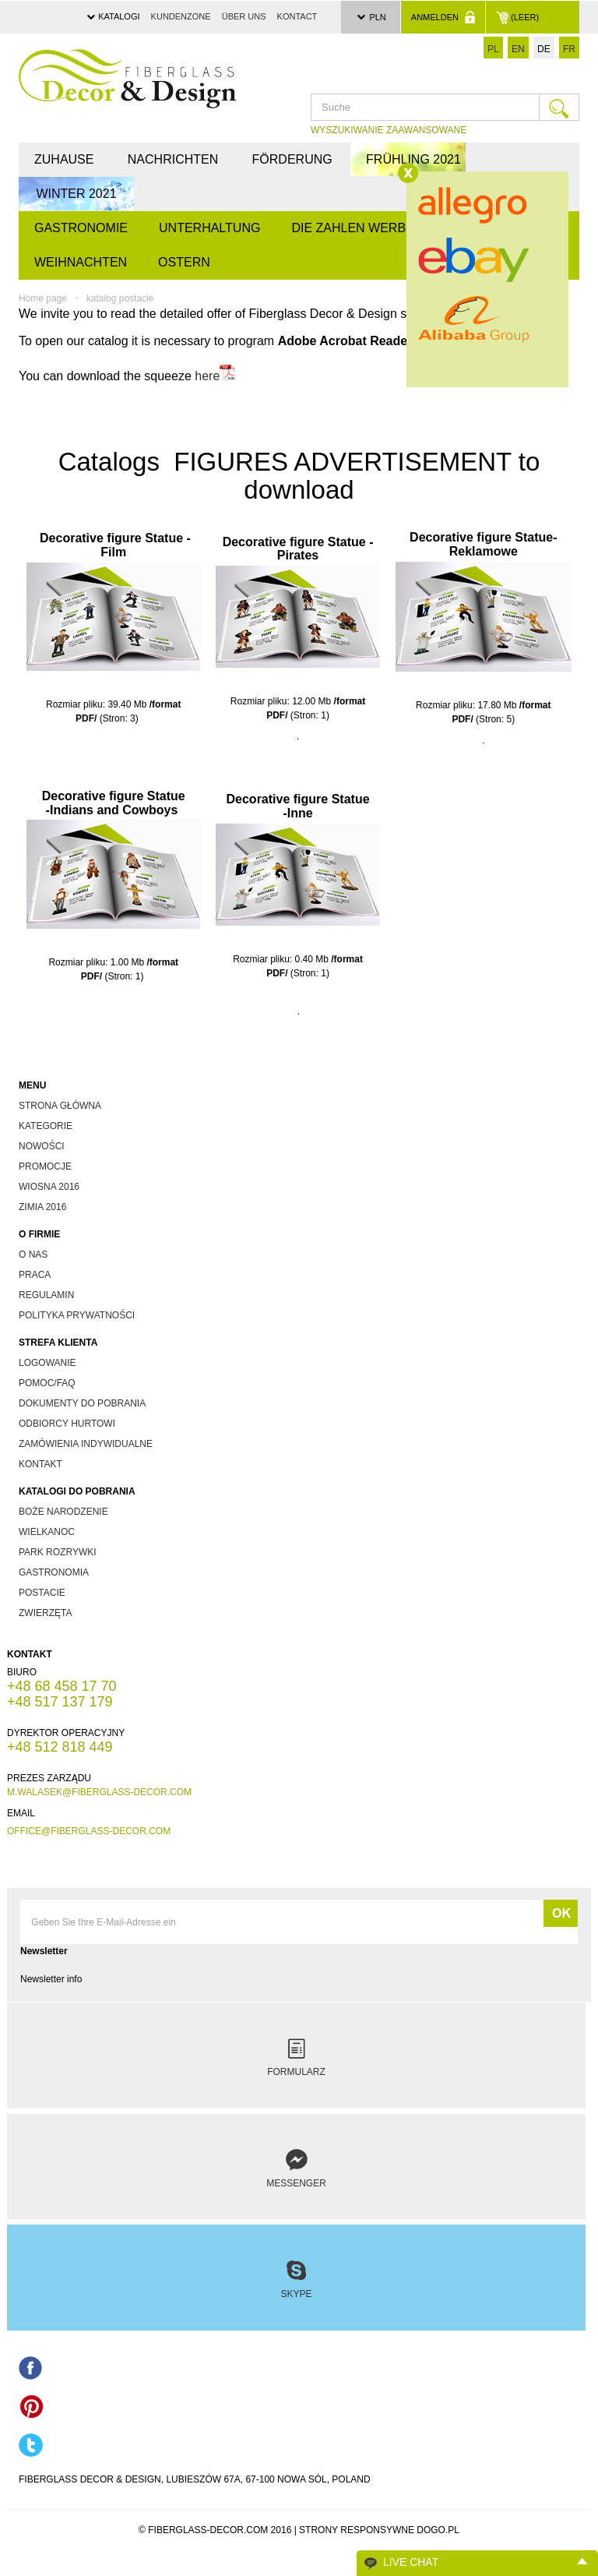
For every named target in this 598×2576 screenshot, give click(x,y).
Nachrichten (173, 159)
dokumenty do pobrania (82, 1403)
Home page (43, 298)
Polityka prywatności (77, 1315)
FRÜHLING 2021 (413, 159)
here (207, 376)
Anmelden (443, 17)
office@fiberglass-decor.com (89, 1831)
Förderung (292, 159)
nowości (42, 1146)
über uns (244, 16)
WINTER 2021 (76, 193)
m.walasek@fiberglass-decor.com (99, 1792)
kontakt (40, 1464)
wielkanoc (47, 1531)
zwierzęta (45, 1612)
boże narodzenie (63, 1511)
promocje (45, 1166)
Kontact (297, 16)
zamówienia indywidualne (86, 1443)
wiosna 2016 (49, 1186)
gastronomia (54, 1572)
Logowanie (47, 1362)
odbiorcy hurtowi (67, 1423)
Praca (35, 1274)
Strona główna (60, 1105)
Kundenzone (181, 16)
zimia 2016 (42, 1207)
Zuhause (63, 159)
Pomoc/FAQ (47, 1383)
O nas (33, 1254)
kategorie (45, 1125)
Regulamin (46, 1295)
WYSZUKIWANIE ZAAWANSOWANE (388, 130)
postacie (42, 1592)
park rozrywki (58, 1552)
